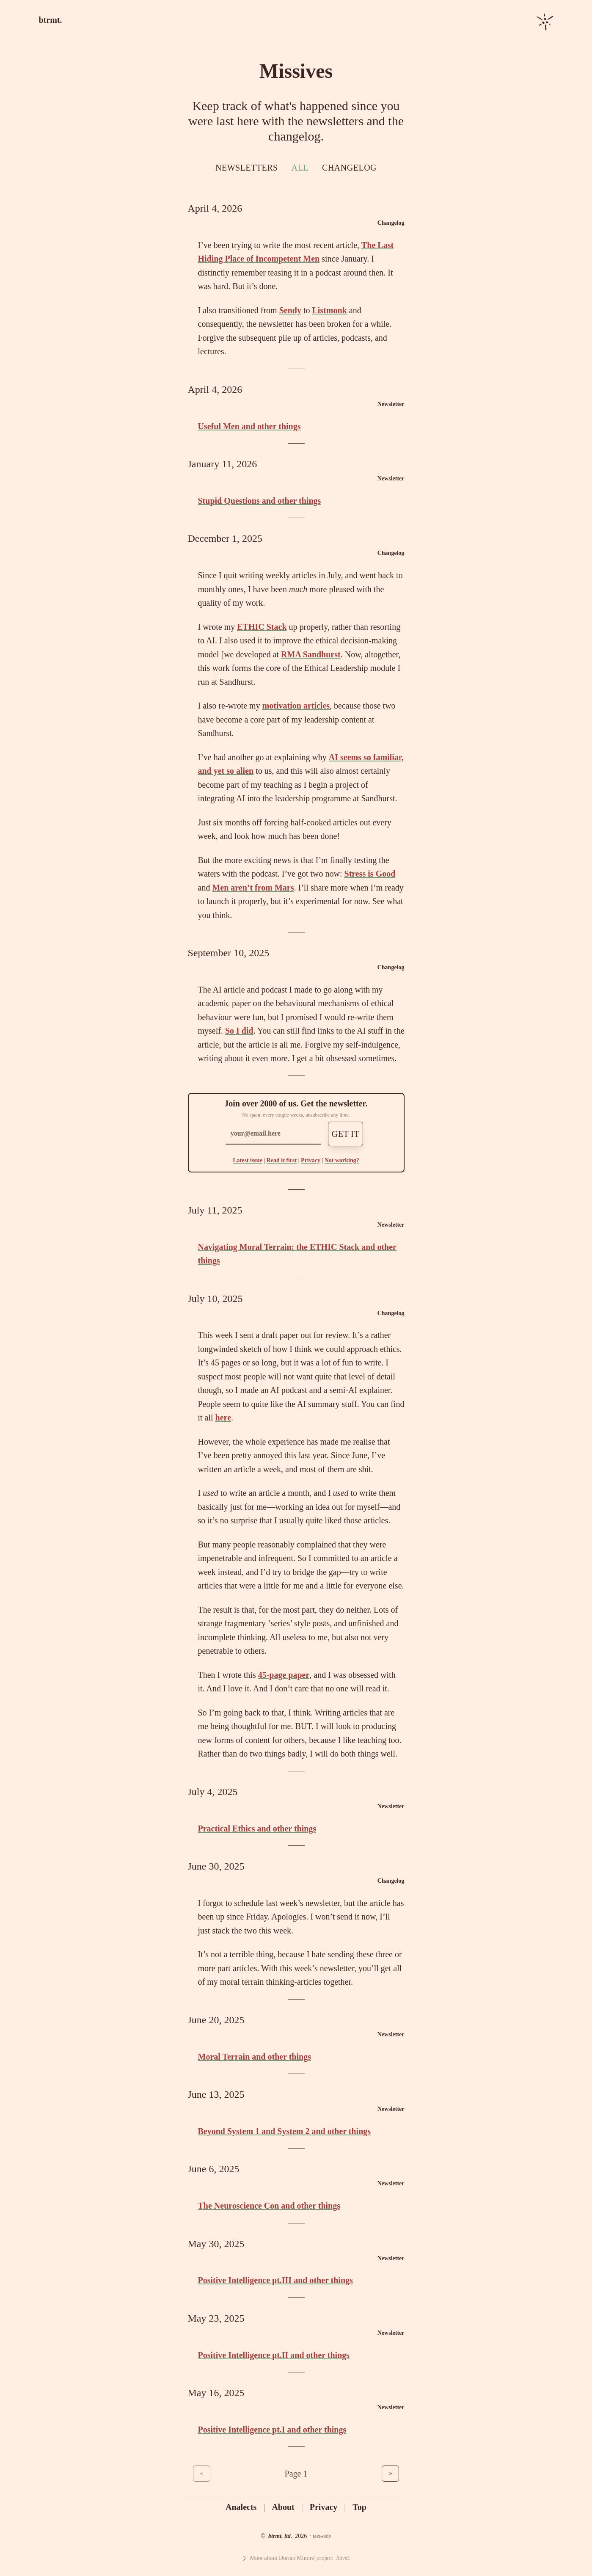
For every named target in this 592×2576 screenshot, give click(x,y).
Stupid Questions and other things (259, 500)
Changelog (349, 167)
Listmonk (329, 310)
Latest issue (247, 1160)
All (300, 167)
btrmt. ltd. (280, 2536)
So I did (239, 1030)
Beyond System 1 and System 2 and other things (284, 2131)
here (223, 1417)
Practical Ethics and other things (257, 1828)
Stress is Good (370, 873)
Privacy (310, 1160)
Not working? (342, 1160)
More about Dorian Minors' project (296, 2558)
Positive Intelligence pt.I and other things (272, 2429)
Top (359, 2507)
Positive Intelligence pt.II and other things (274, 2355)
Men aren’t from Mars (253, 887)
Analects (241, 2507)
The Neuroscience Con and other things (269, 2205)
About (283, 2507)
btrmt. (50, 20)
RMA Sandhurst (311, 654)
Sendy (290, 310)
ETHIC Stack (261, 627)
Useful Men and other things (249, 426)
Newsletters (246, 167)
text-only (322, 2536)
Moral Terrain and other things (254, 2056)
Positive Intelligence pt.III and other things (275, 2280)
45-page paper (284, 1675)
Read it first (282, 1160)
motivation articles (296, 705)
